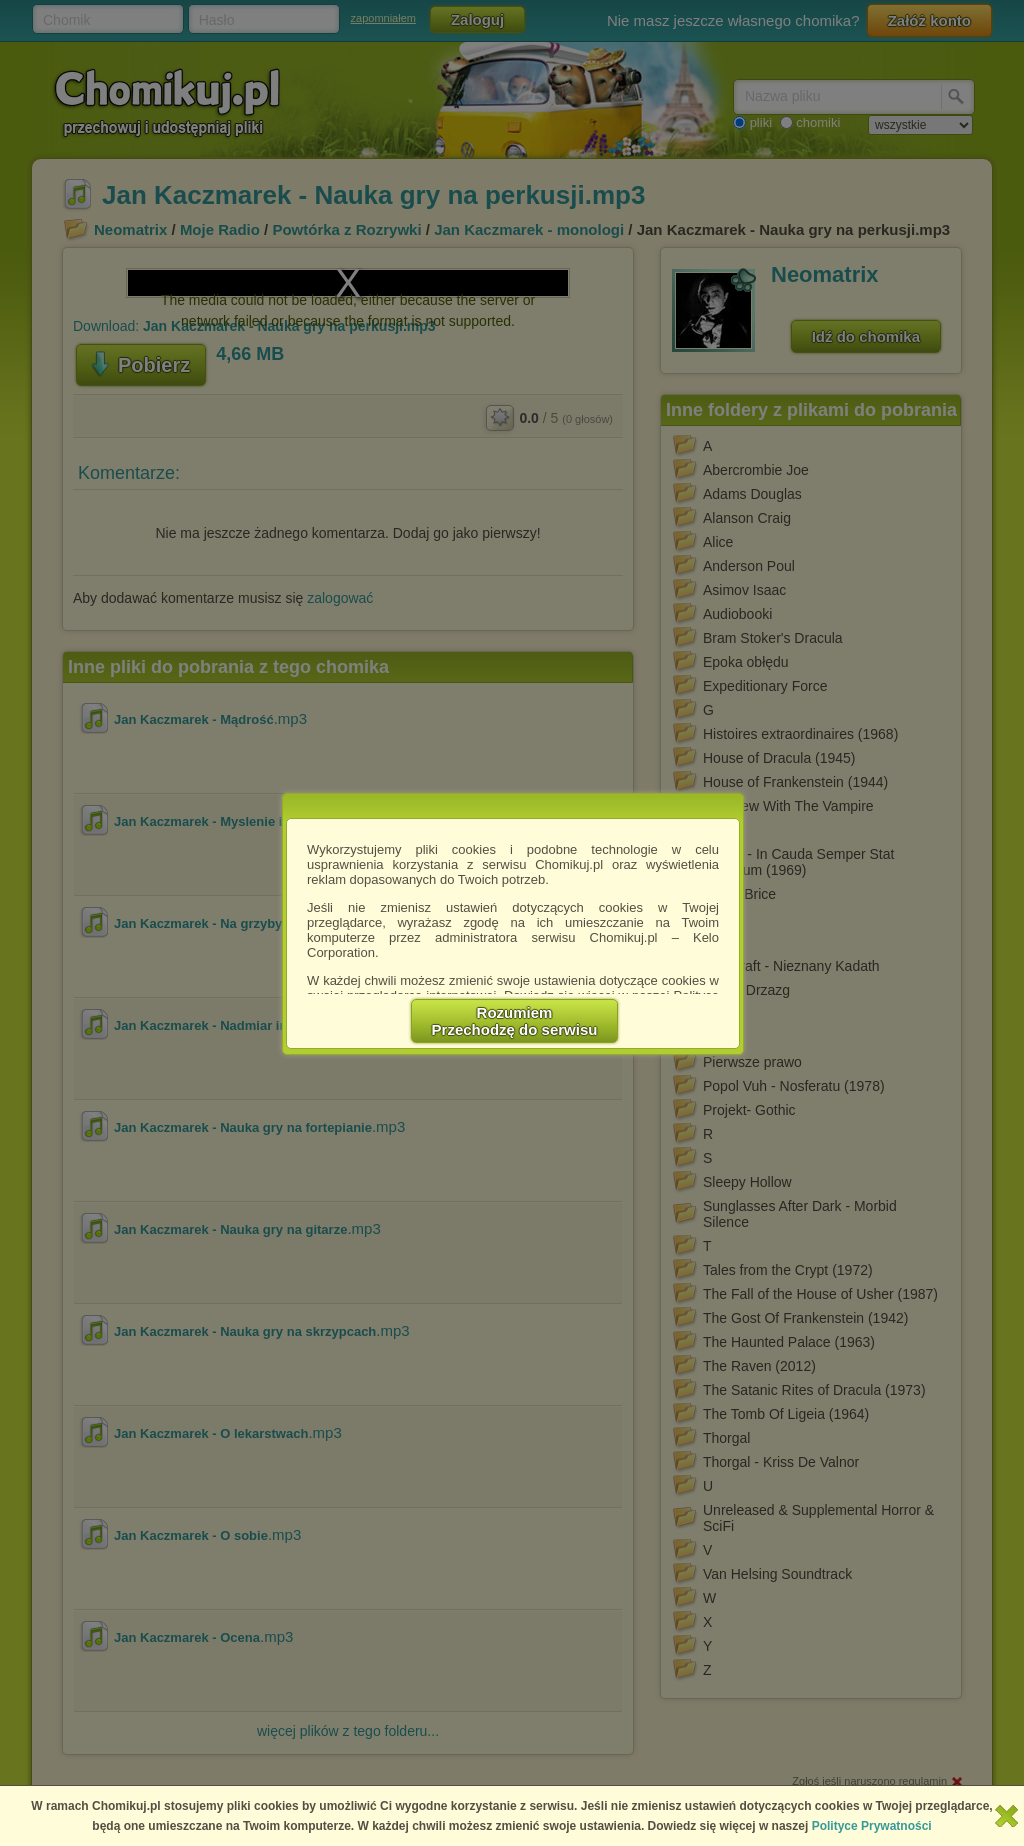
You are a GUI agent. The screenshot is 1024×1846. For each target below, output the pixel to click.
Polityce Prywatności (872, 1826)
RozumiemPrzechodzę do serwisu (515, 1021)
